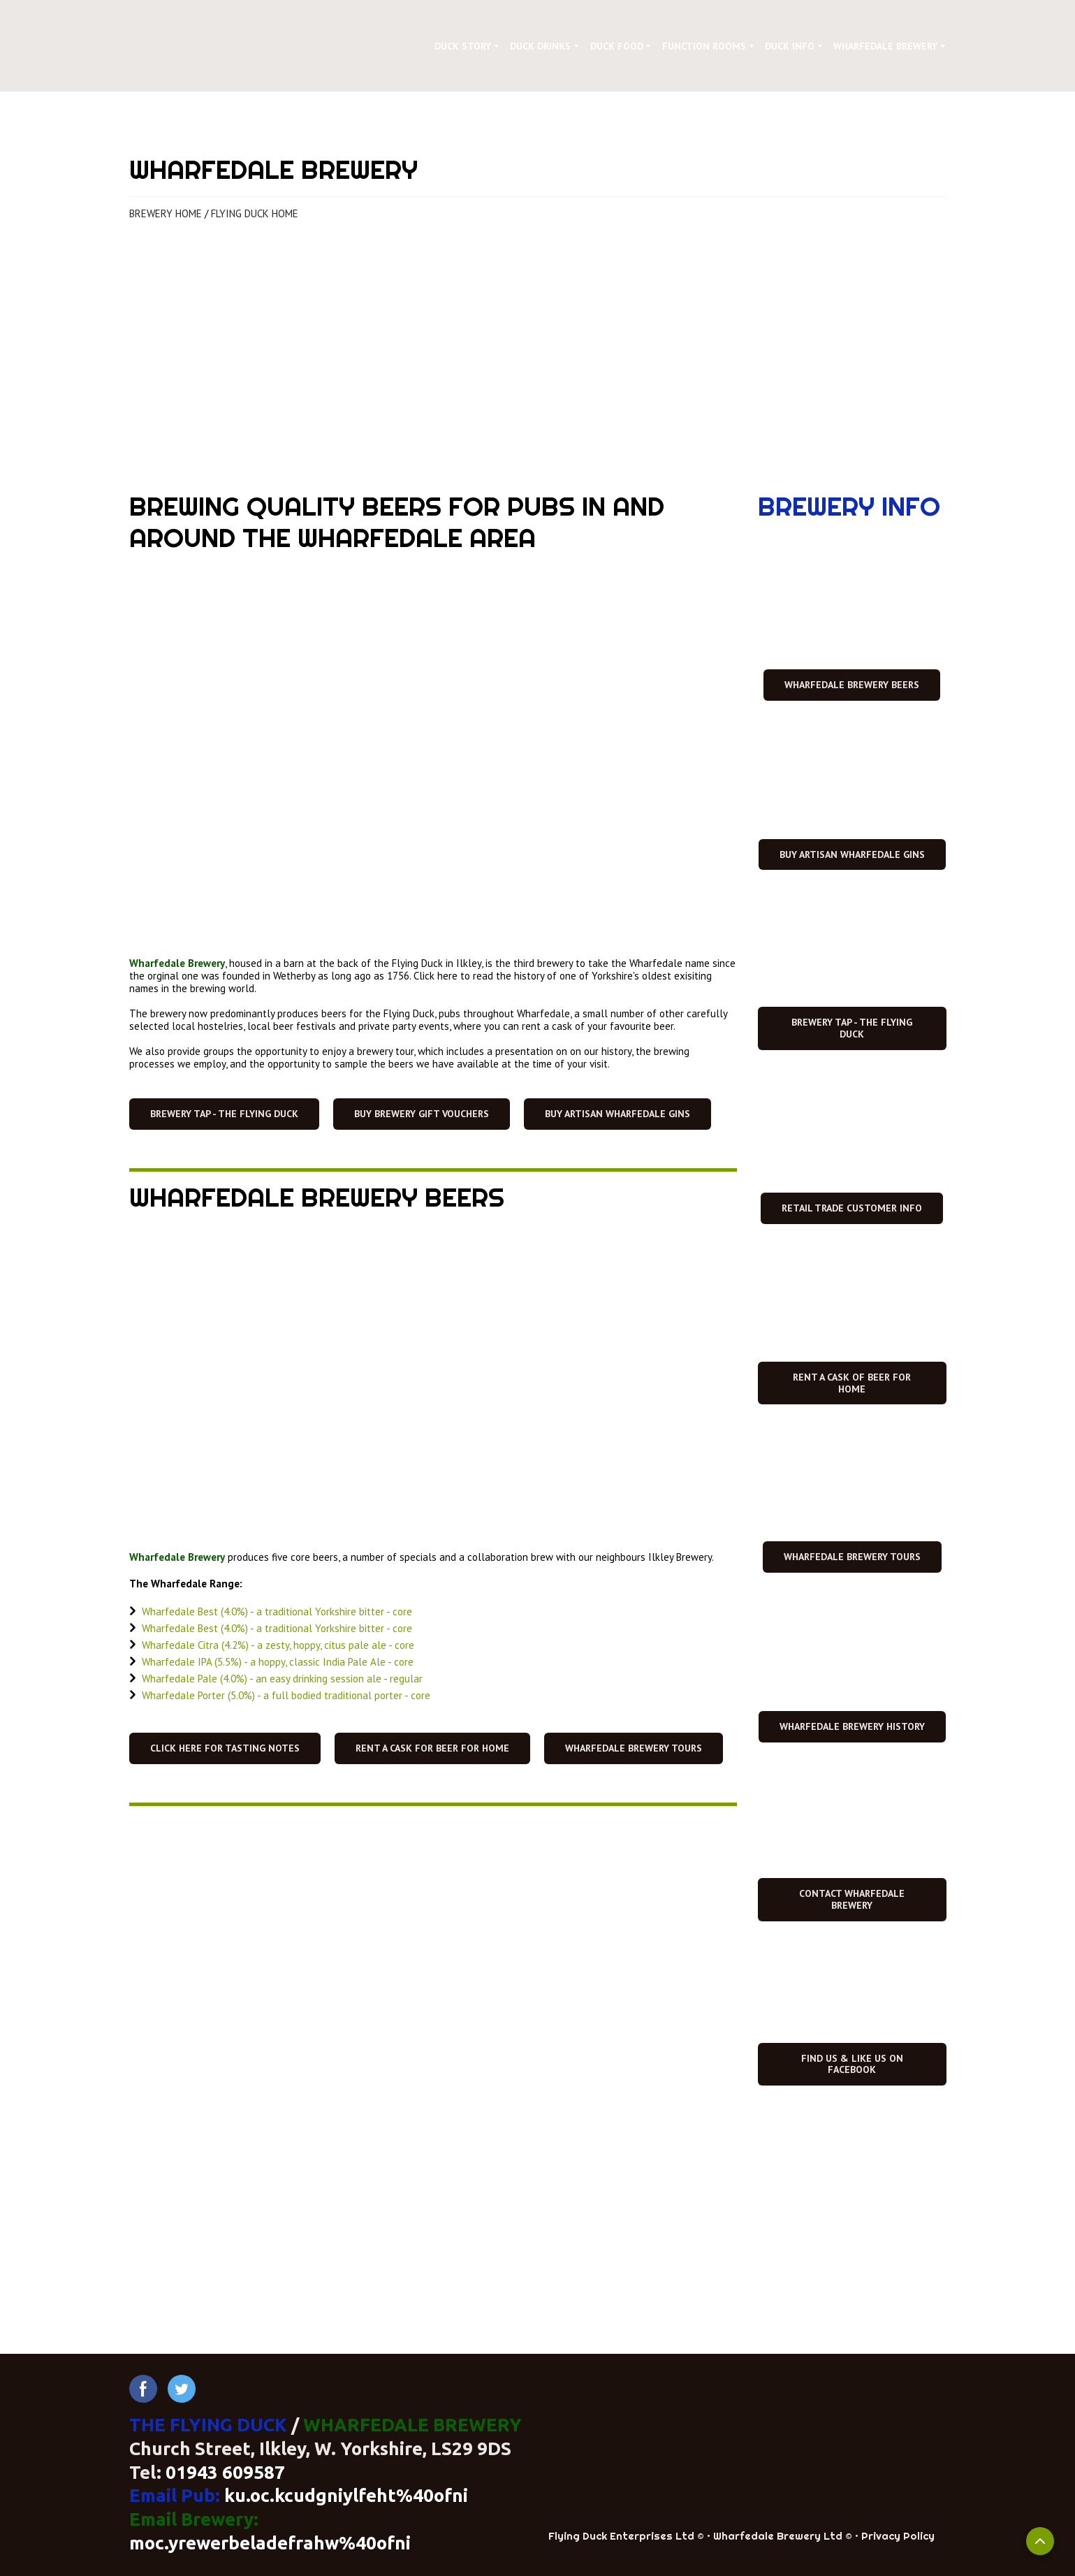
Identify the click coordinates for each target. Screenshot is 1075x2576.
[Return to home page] (250, 46)
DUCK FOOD (616, 46)
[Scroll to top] (1040, 2541)
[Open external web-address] (852, 1989)
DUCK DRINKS (540, 46)
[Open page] (537, 354)
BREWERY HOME (165, 213)
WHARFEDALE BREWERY (885, 46)
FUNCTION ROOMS (704, 46)
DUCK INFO (789, 46)
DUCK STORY (462, 46)
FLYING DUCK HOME (254, 213)
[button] (224, 1114)
